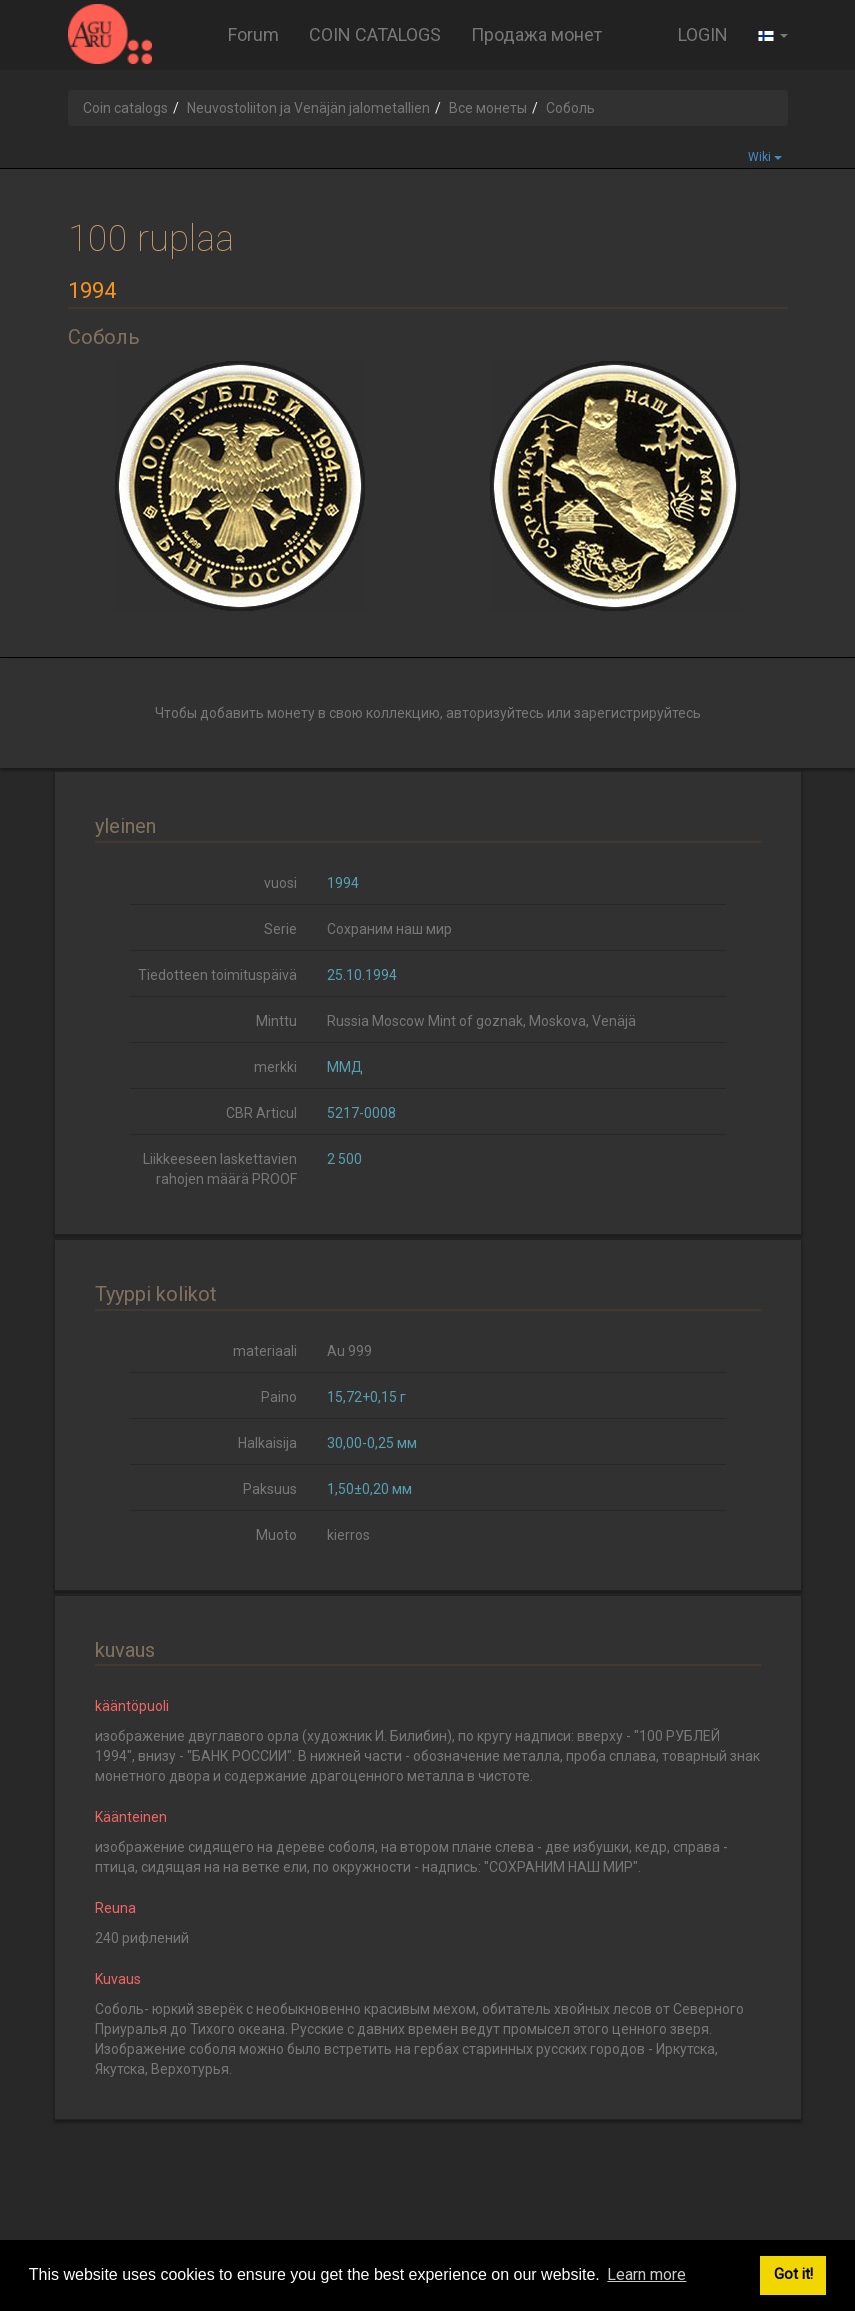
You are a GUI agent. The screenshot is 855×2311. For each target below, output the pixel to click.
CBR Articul (261, 1113)
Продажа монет (536, 34)
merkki (275, 1067)
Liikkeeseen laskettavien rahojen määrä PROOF (220, 1169)
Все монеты (488, 108)
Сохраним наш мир (389, 929)
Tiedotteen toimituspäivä (217, 975)
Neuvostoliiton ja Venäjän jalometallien (308, 108)
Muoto (276, 1535)
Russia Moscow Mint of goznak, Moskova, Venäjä (481, 1021)
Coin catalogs (125, 108)
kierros (348, 1535)
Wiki (765, 157)
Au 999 (349, 1351)
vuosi (280, 883)
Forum (253, 34)
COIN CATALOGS (375, 34)
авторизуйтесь (495, 713)
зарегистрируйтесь (637, 713)
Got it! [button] (793, 2274)
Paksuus (270, 1489)
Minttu (276, 1021)
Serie (280, 929)
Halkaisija (267, 1443)
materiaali (265, 1351)
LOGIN (703, 34)
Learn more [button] (646, 2274)
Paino (279, 1397)
